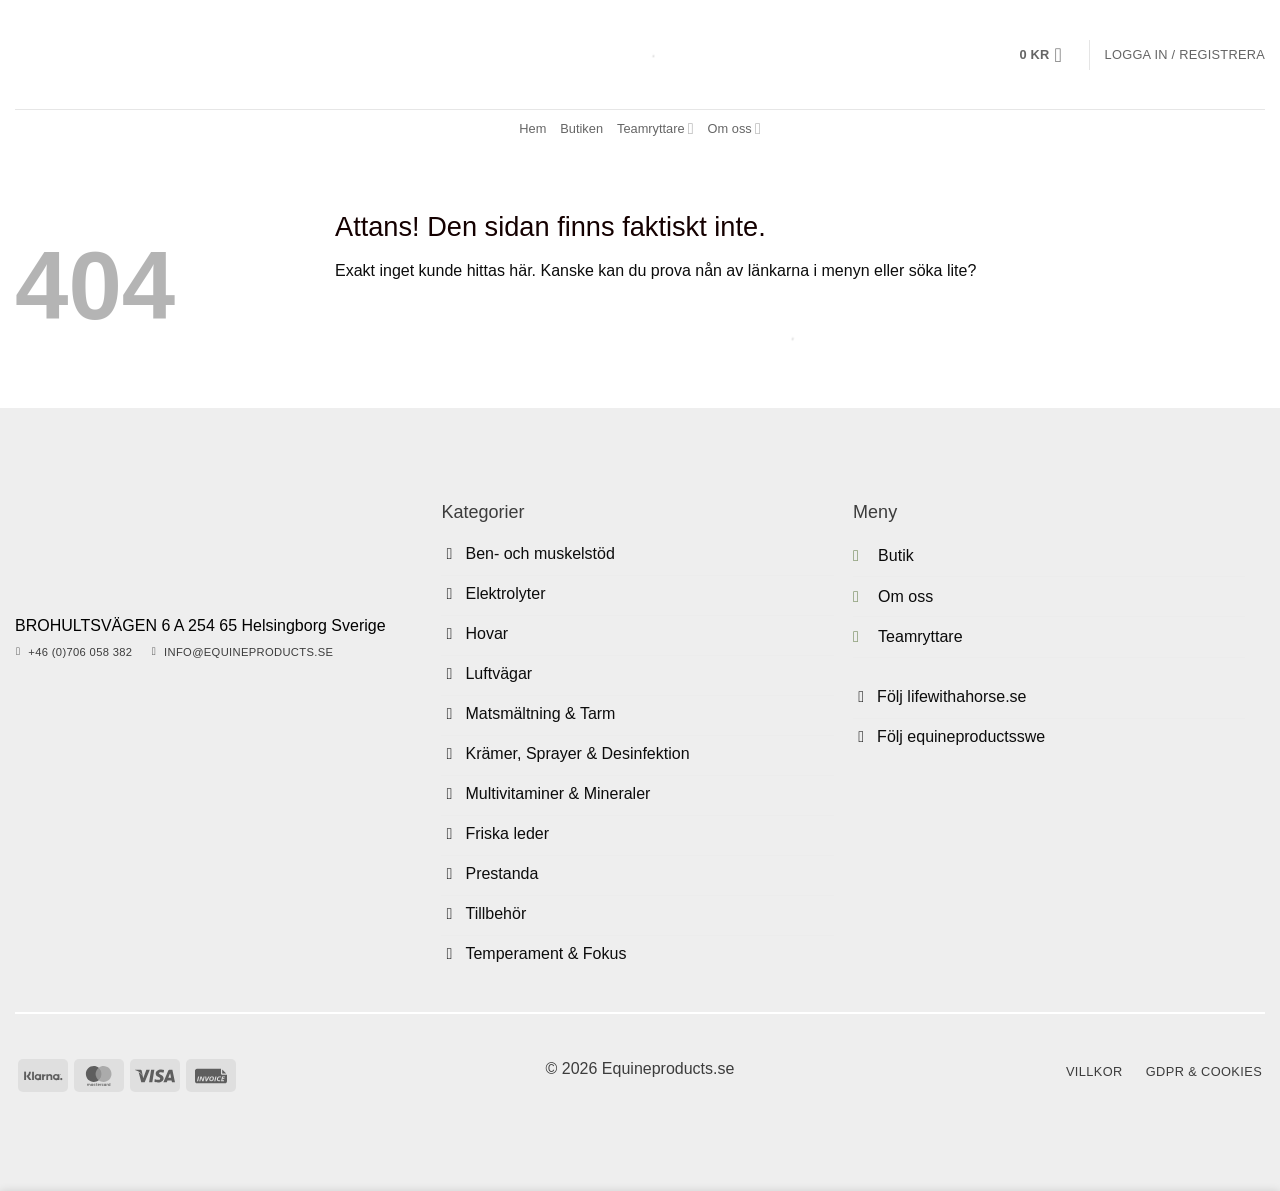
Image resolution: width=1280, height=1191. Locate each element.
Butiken (581, 128)
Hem (532, 128)
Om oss (734, 128)
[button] (1046, 55)
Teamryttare (655, 128)
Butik (896, 555)
